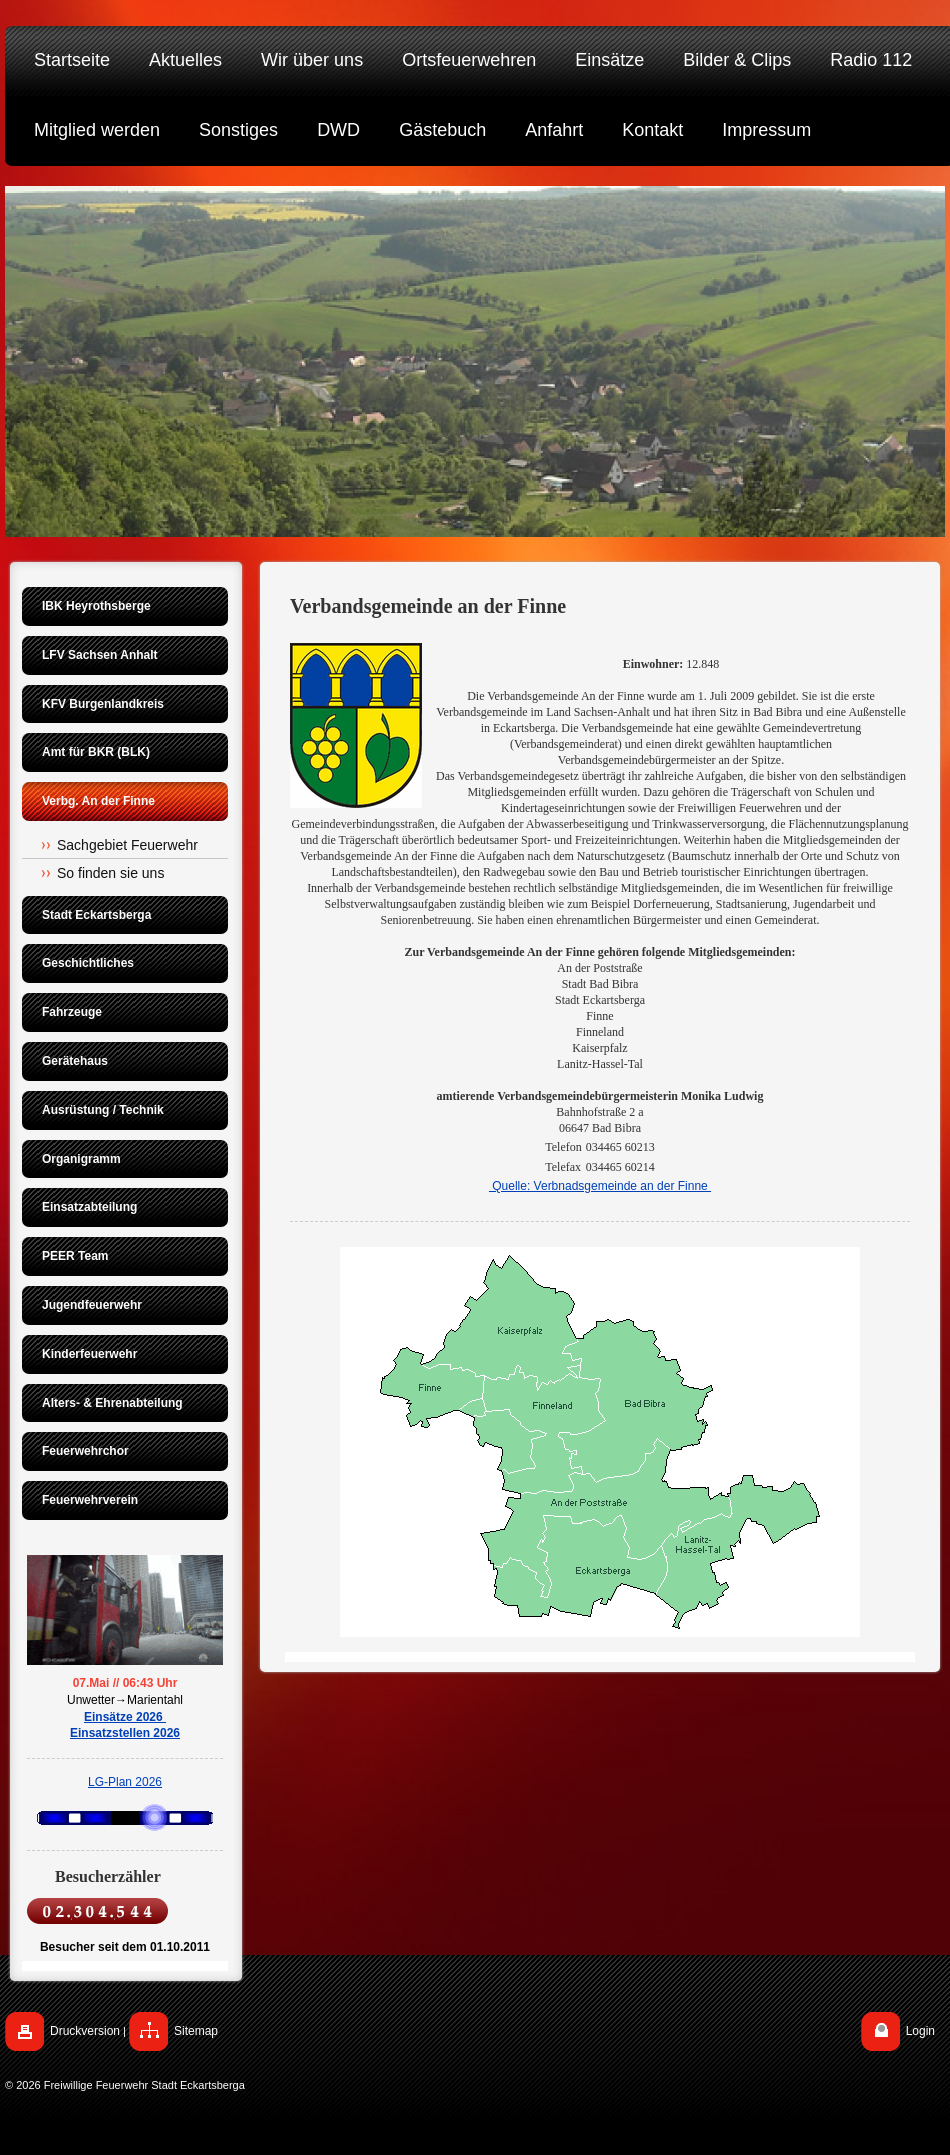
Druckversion (85, 2031)
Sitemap (196, 2031)
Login (920, 2031)
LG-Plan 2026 (125, 1782)
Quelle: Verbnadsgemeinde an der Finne (600, 1186)
